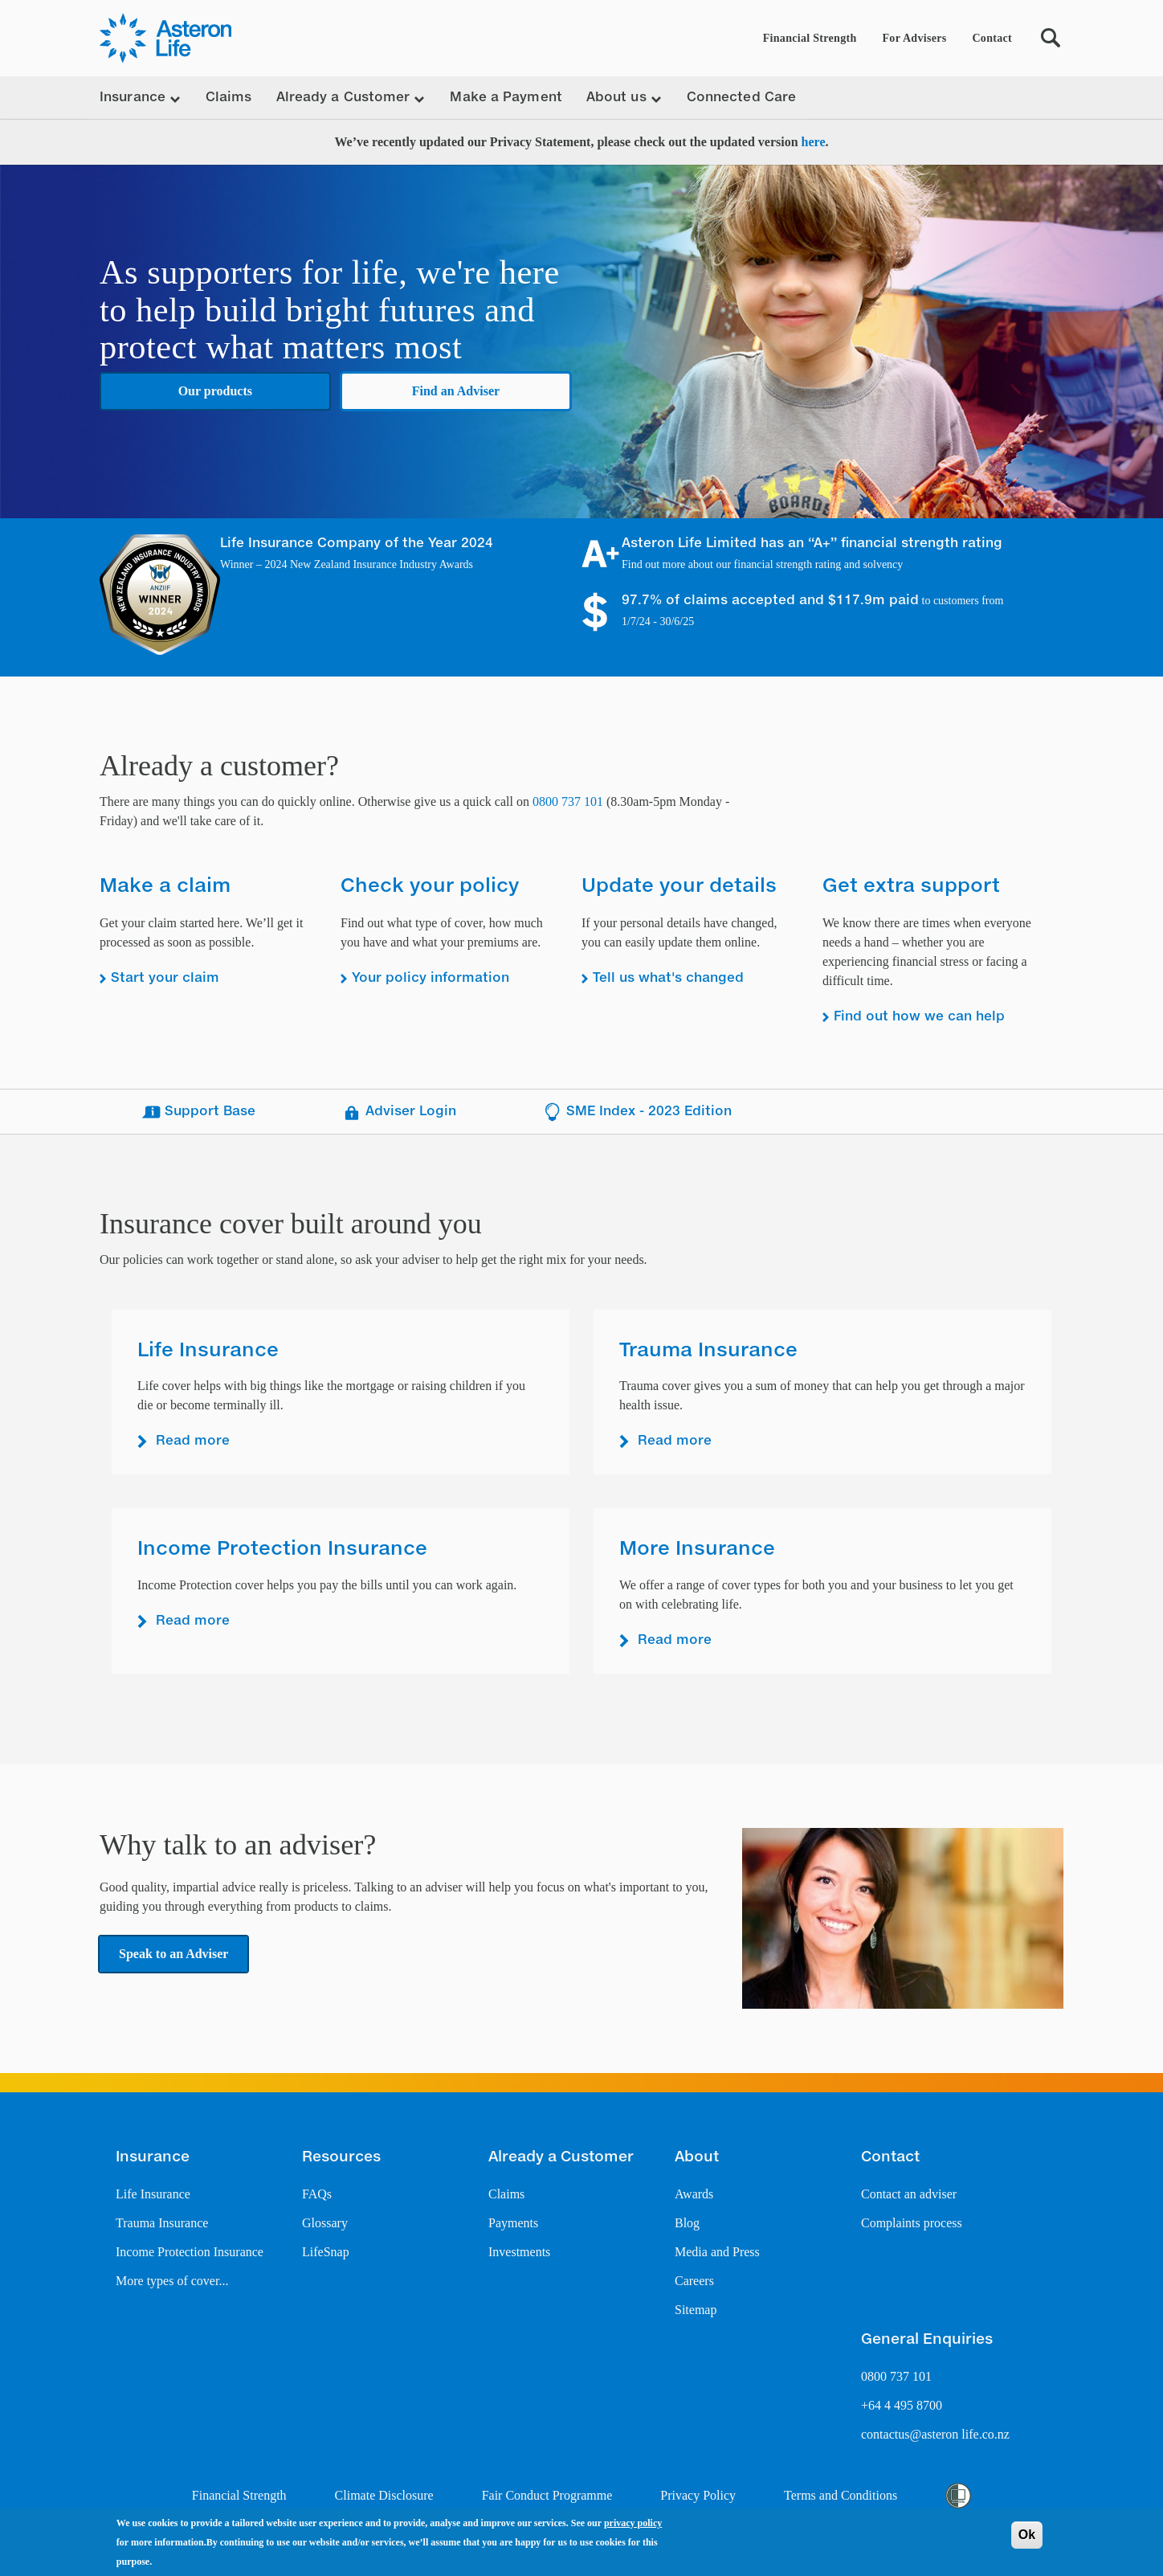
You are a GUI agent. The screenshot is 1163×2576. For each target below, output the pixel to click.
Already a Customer (561, 2157)
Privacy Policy (698, 2495)
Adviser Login (398, 1112)
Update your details (679, 886)
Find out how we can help (919, 1017)
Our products (215, 391)
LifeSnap (325, 2252)
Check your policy (430, 886)
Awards (694, 2194)
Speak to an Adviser (173, 1954)
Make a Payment (505, 98)
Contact (992, 38)
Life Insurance (208, 1350)
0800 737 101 (568, 801)
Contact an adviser (909, 2194)
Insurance (153, 2157)
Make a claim (165, 886)
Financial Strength (810, 38)
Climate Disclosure (384, 2495)
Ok (1026, 2534)
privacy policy (633, 2523)
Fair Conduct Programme (547, 2495)
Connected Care (741, 98)
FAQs (317, 2194)
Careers (694, 2281)
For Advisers (915, 38)
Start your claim (165, 978)
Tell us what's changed (668, 978)
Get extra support (911, 886)
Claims (229, 98)
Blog (687, 2223)
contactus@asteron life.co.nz (935, 2434)
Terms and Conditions (840, 2495)
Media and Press (717, 2252)
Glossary (325, 2223)
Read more (193, 1441)
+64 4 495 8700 (901, 2405)
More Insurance (697, 1549)
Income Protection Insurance (282, 1549)
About (697, 2157)
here (814, 142)
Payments (513, 2223)
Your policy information (430, 978)
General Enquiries (927, 2340)
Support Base (198, 1112)
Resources (341, 2157)
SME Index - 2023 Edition (637, 1112)
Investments (519, 2252)
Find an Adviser (456, 391)
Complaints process (911, 2223)
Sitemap (695, 2309)
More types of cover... (172, 2281)
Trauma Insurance (708, 1350)
